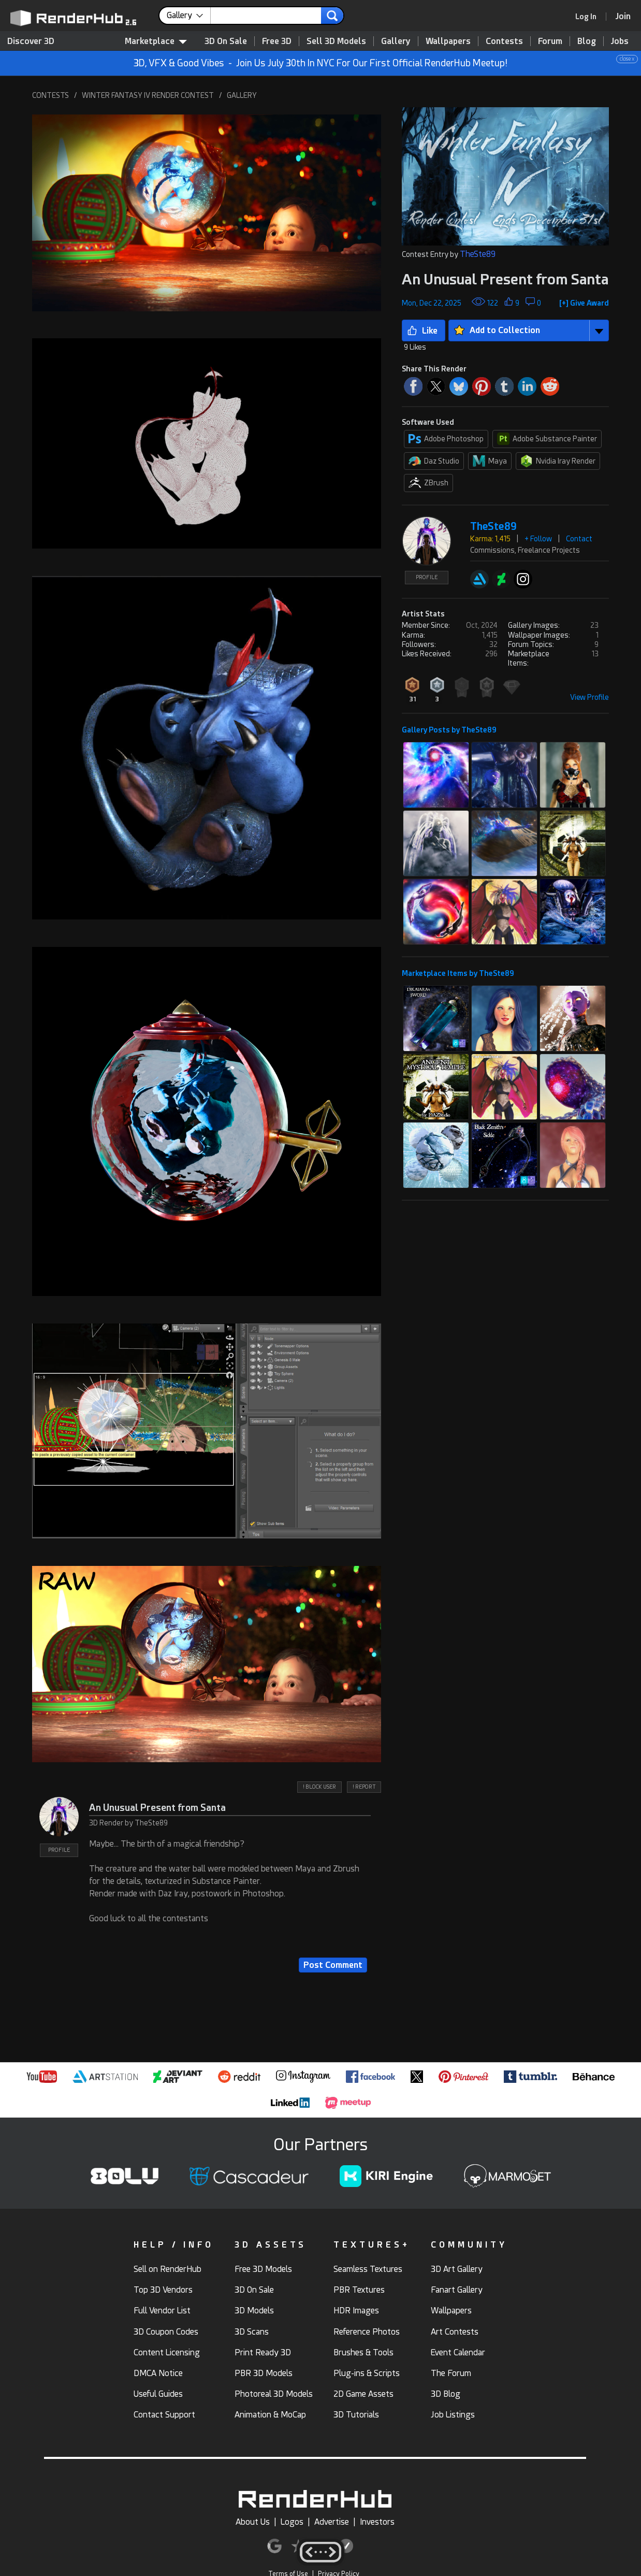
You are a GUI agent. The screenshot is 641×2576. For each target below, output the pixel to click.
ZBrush (428, 483)
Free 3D (277, 41)
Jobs (620, 41)
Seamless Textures (367, 2269)
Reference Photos (366, 2332)
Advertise (331, 2522)
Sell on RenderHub (167, 2269)
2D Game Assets (363, 2394)
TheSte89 (478, 254)
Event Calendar (458, 2352)
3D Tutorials (356, 2415)
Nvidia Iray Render (557, 461)
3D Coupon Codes (166, 2332)
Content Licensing (167, 2352)
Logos (292, 2522)
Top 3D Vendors (163, 2290)
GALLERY (242, 95)
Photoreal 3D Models (274, 2394)
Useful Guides (158, 2394)
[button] (206, 212)
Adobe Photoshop (446, 439)
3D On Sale (226, 41)
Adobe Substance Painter (547, 439)
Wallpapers (448, 41)
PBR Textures (359, 2290)
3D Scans (252, 2332)
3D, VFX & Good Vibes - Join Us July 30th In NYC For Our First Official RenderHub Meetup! (386, 61)
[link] (589, 16)
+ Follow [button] (538, 539)
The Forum (451, 2373)
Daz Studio (434, 461)
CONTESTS (50, 95)
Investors (377, 2522)
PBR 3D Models (264, 2373)
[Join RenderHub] (623, 16)
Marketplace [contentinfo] (156, 41)
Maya (490, 461)
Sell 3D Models (336, 41)
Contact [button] (579, 539)
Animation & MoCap (270, 2415)
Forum (550, 41)
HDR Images (356, 2310)
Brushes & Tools (363, 2352)
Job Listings (453, 2415)
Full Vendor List (162, 2310)
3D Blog (445, 2394)
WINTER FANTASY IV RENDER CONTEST (148, 95)
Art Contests (454, 2332)
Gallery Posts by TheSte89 (449, 730)
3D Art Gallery (457, 2269)
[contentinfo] (189, 15)
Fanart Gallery (457, 2290)
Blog (586, 41)
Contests (504, 41)
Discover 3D (30, 41)
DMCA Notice (158, 2373)
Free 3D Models (263, 2269)
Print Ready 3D (263, 2352)
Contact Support (164, 2415)
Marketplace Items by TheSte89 (458, 973)
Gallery (396, 41)
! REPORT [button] (364, 1787)
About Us (253, 2522)
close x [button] (627, 59)
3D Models (254, 2310)
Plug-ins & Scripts (366, 2373)
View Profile (589, 697)
